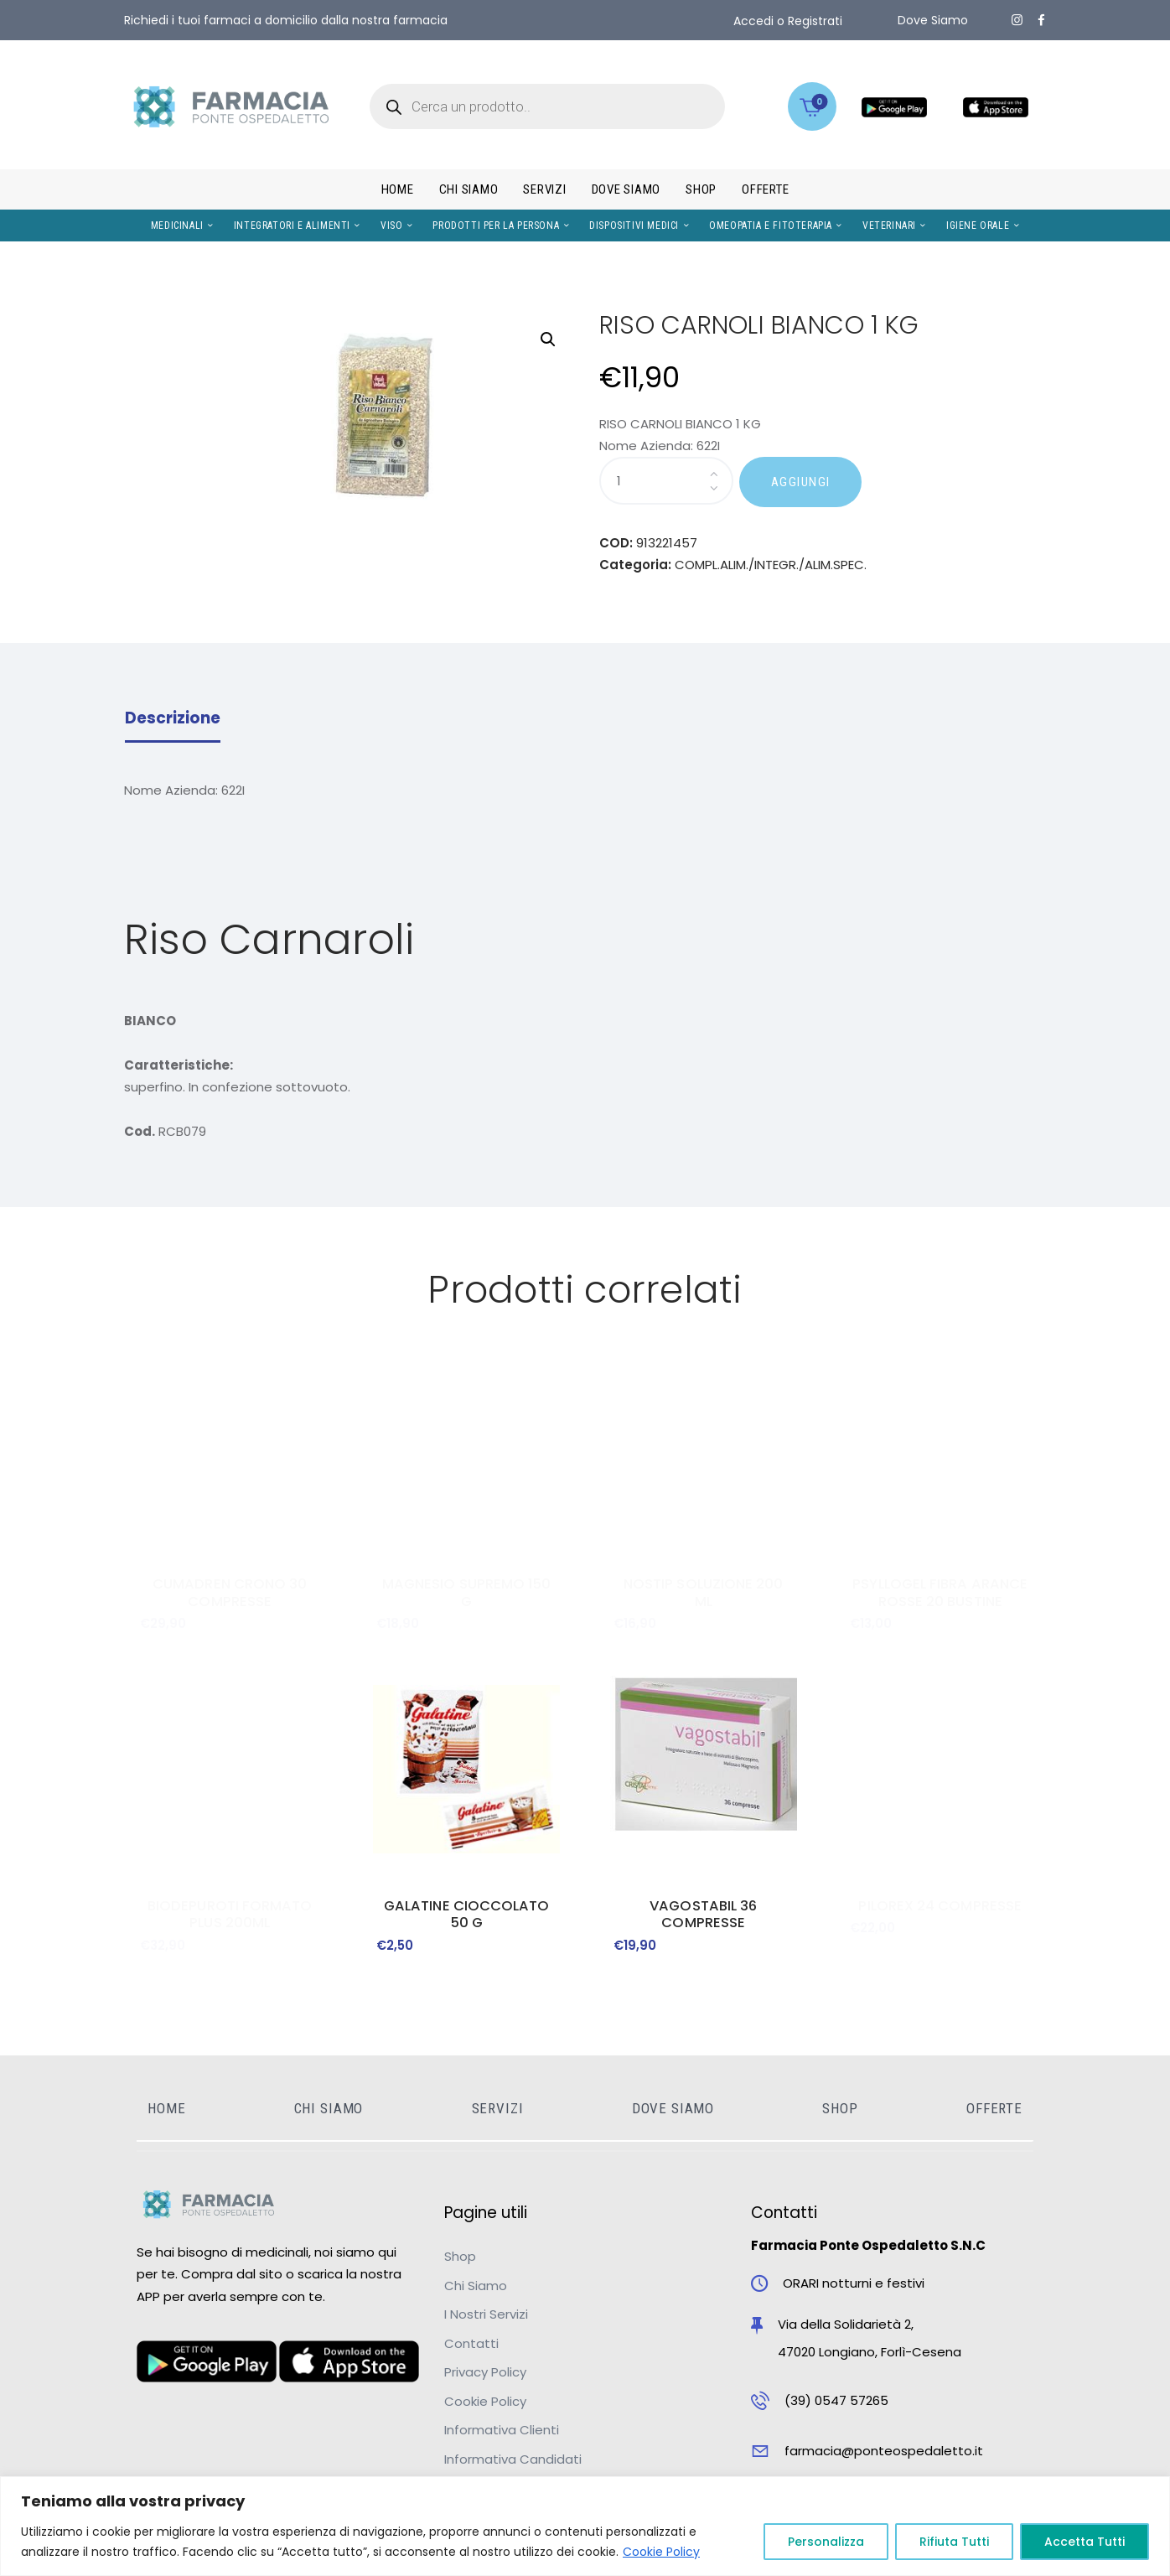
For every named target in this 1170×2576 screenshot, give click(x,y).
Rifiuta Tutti (954, 2541)
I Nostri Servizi (486, 2314)
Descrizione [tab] (172, 718)
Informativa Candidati (513, 2459)
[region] (585, 2526)
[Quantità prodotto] (666, 481)
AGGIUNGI (801, 482)
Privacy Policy (485, 2372)
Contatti (471, 2343)
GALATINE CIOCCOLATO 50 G (467, 1915)
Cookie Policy (661, 2551)
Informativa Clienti (501, 2430)
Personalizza (826, 2541)
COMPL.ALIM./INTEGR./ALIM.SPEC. (771, 564)
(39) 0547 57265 (836, 2400)
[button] (548, 339)
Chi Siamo (475, 2285)
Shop (460, 2256)
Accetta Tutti (1084, 2541)
